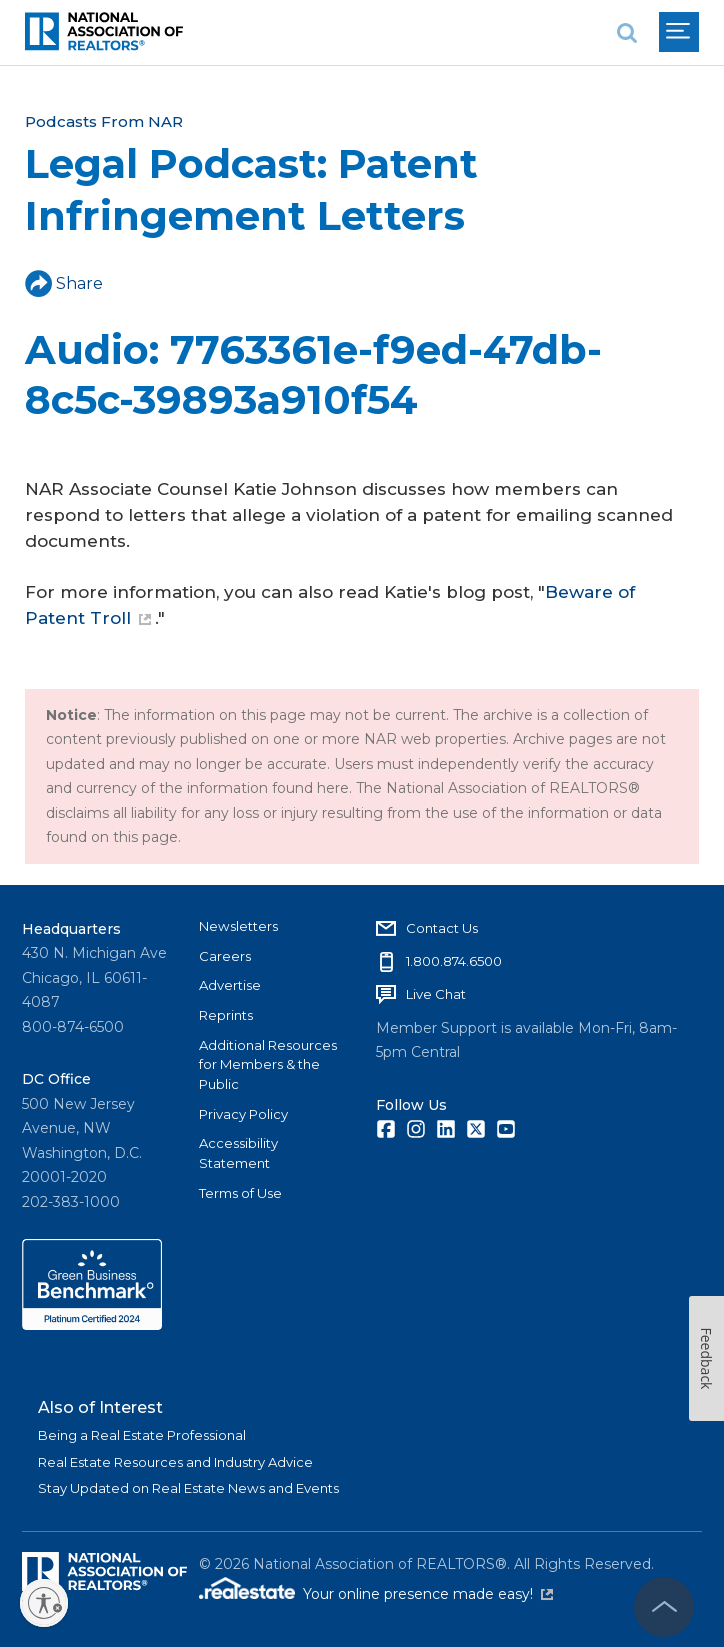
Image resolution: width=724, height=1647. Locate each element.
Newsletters (238, 926)
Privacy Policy (243, 1114)
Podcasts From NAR (104, 121)
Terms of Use (240, 1193)
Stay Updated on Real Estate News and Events (188, 1488)
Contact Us (442, 928)
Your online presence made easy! (428, 1594)
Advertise (230, 985)
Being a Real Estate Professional (142, 1435)
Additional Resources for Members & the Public (268, 1064)
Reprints (226, 1015)
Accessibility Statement (238, 1153)
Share (64, 283)
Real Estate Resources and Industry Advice (175, 1462)
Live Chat (436, 994)
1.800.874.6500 (454, 961)
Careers (225, 956)
